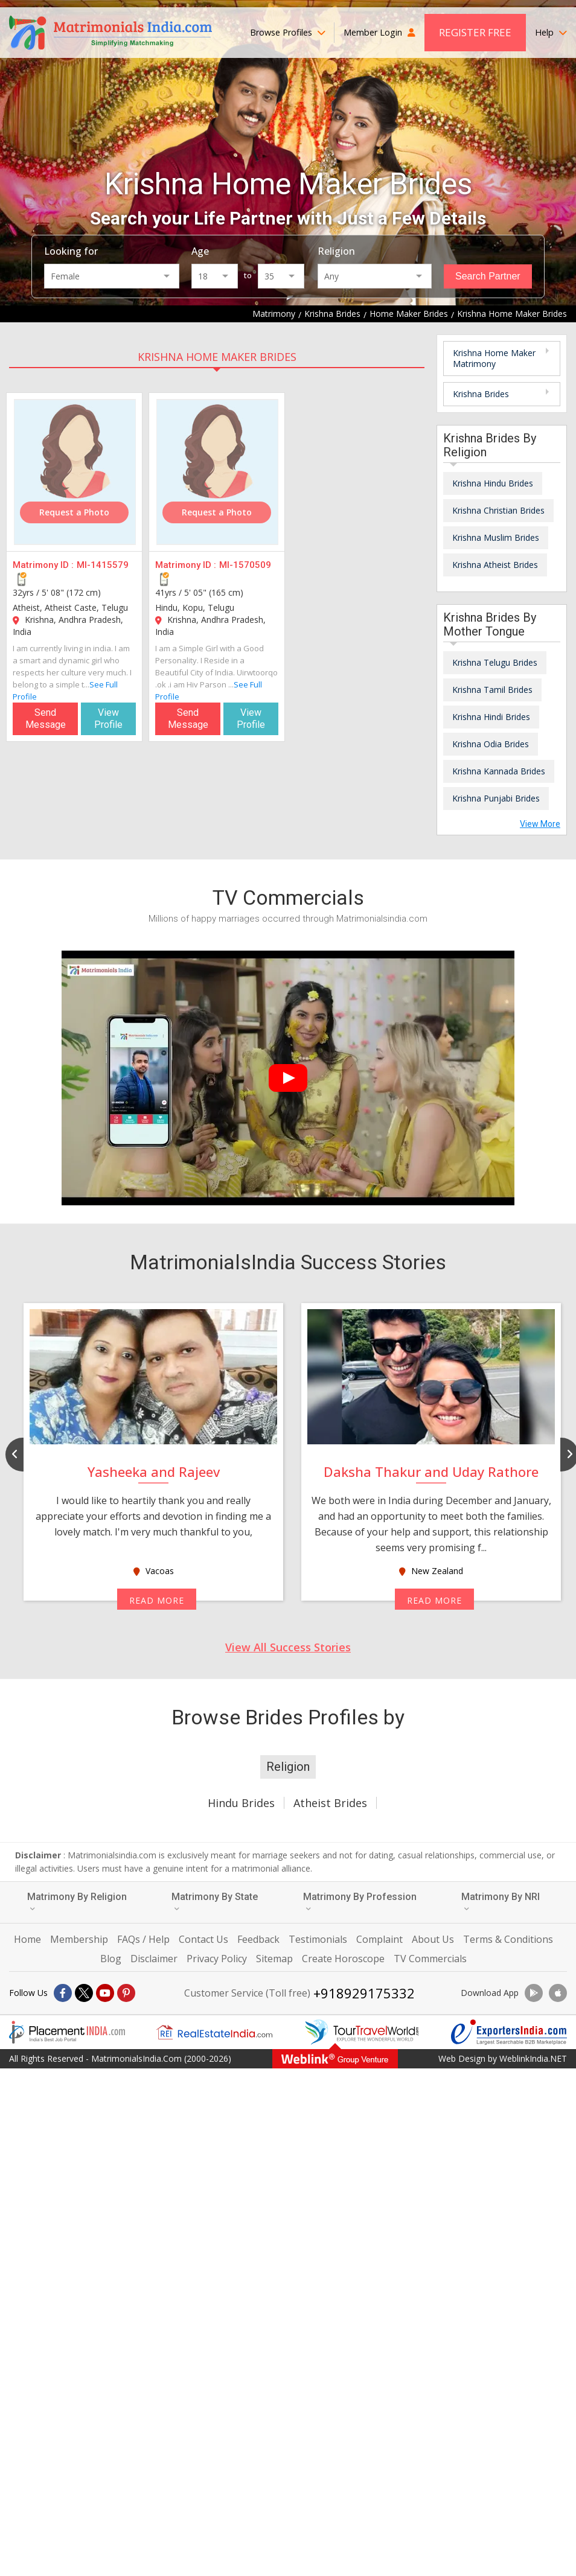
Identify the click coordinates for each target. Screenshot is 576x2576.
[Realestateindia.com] (214, 2032)
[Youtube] (105, 1993)
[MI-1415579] (75, 472)
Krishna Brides (481, 394)
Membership (79, 1939)
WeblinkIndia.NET (533, 2058)
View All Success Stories (288, 1647)
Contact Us (203, 1939)
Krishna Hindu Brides (492, 483)
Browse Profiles (287, 32)
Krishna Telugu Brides (494, 662)
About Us (433, 1939)
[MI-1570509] (217, 472)
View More (540, 824)
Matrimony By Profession (360, 1901)
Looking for (71, 251)
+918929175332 (364, 1993)
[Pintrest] (126, 1993)
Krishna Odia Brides (490, 744)
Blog (110, 1958)
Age (200, 251)
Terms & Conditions (508, 1939)
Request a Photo (74, 512)
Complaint (379, 1939)
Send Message (45, 718)
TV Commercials (430, 1958)
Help (551, 32)
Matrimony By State (214, 1901)
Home (27, 1939)
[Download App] (534, 1993)
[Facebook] (63, 1993)
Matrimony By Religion (77, 1901)
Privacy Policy (217, 1958)
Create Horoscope (343, 1958)
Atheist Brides (330, 1803)
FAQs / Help (143, 1939)
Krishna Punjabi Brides (496, 798)
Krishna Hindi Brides (491, 716)
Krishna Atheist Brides (495, 564)
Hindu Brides (241, 1803)
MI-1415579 (103, 565)
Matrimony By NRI (500, 1901)
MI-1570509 (245, 565)
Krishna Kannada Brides (498, 771)
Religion (336, 251)
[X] (84, 1993)
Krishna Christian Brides (498, 510)
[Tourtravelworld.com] (362, 2032)
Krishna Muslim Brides (495, 537)
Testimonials (318, 1939)
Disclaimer (154, 1958)
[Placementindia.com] (67, 2032)
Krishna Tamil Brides (492, 689)
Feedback (258, 1939)
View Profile (108, 718)
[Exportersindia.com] (509, 2032)
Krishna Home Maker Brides (217, 356)
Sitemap (274, 1958)
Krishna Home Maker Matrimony (494, 358)
